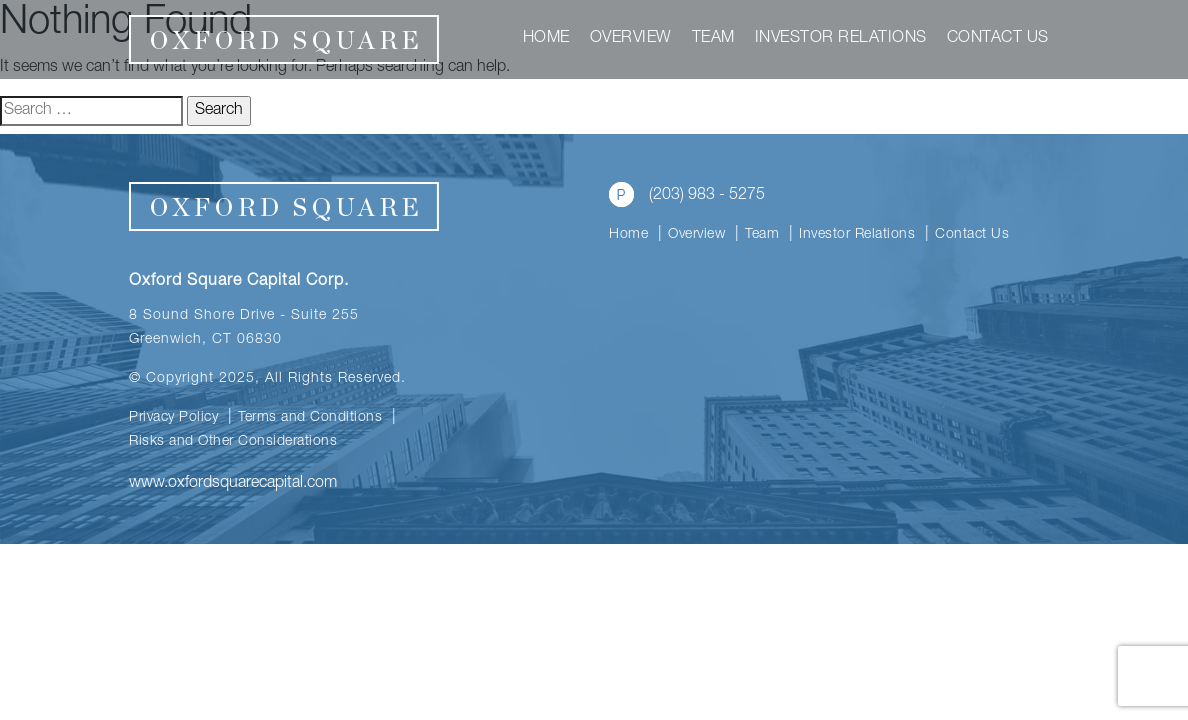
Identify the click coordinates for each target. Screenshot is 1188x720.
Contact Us (998, 39)
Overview (631, 39)
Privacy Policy (173, 418)
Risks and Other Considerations (233, 442)
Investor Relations (841, 39)
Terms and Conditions (310, 418)
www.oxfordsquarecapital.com (233, 484)
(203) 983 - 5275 (687, 194)
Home (546, 39)
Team (713, 39)
